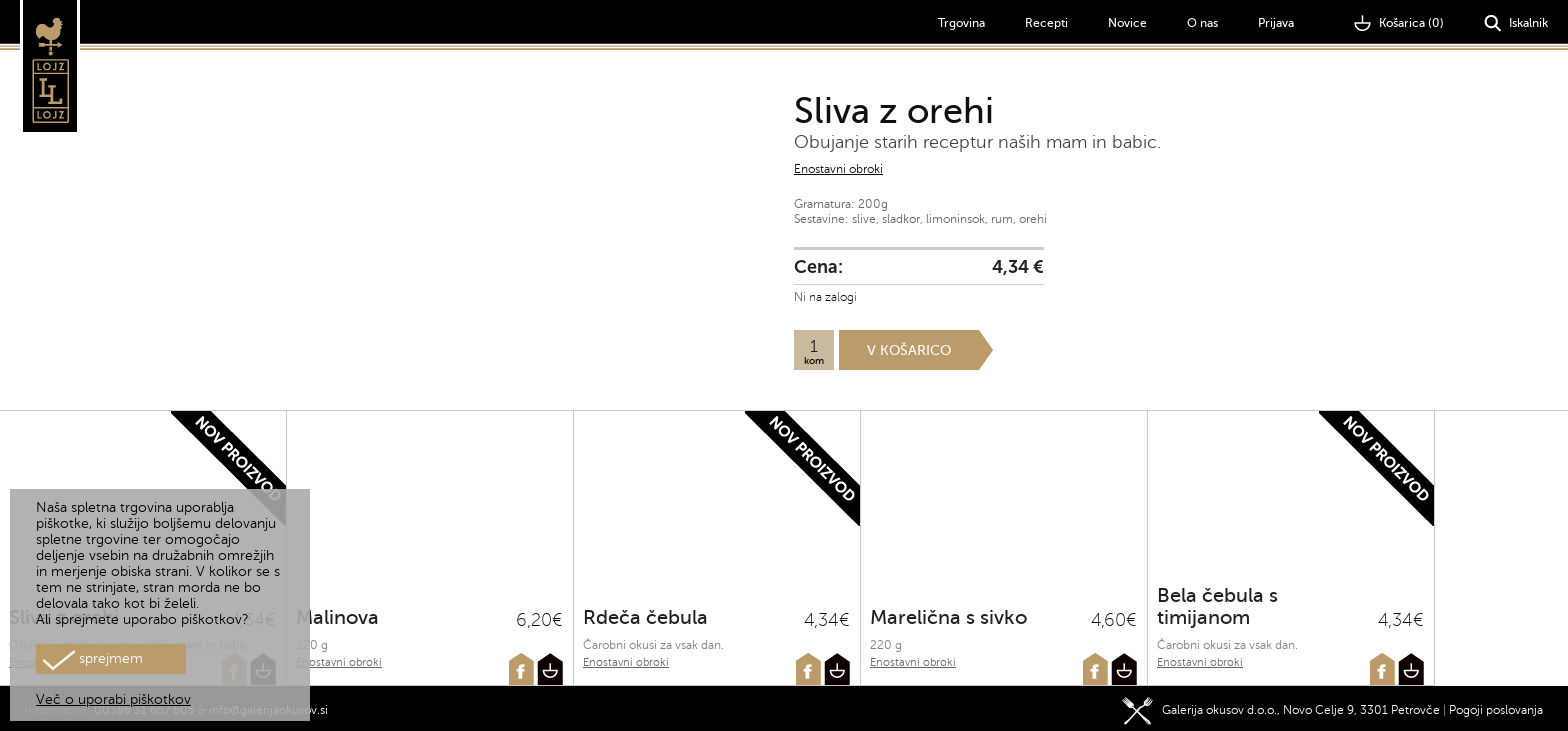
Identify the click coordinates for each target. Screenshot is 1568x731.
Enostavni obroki (838, 169)
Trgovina (961, 23)
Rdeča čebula (645, 617)
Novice (1127, 23)
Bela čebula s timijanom (1217, 606)
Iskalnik (1516, 23)
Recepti (1046, 23)
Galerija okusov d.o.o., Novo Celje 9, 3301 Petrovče (1281, 706)
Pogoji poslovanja (1496, 706)
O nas (1202, 23)
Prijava (1276, 23)
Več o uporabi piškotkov (113, 699)
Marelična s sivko (948, 617)
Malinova (337, 617)
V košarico (909, 350)
